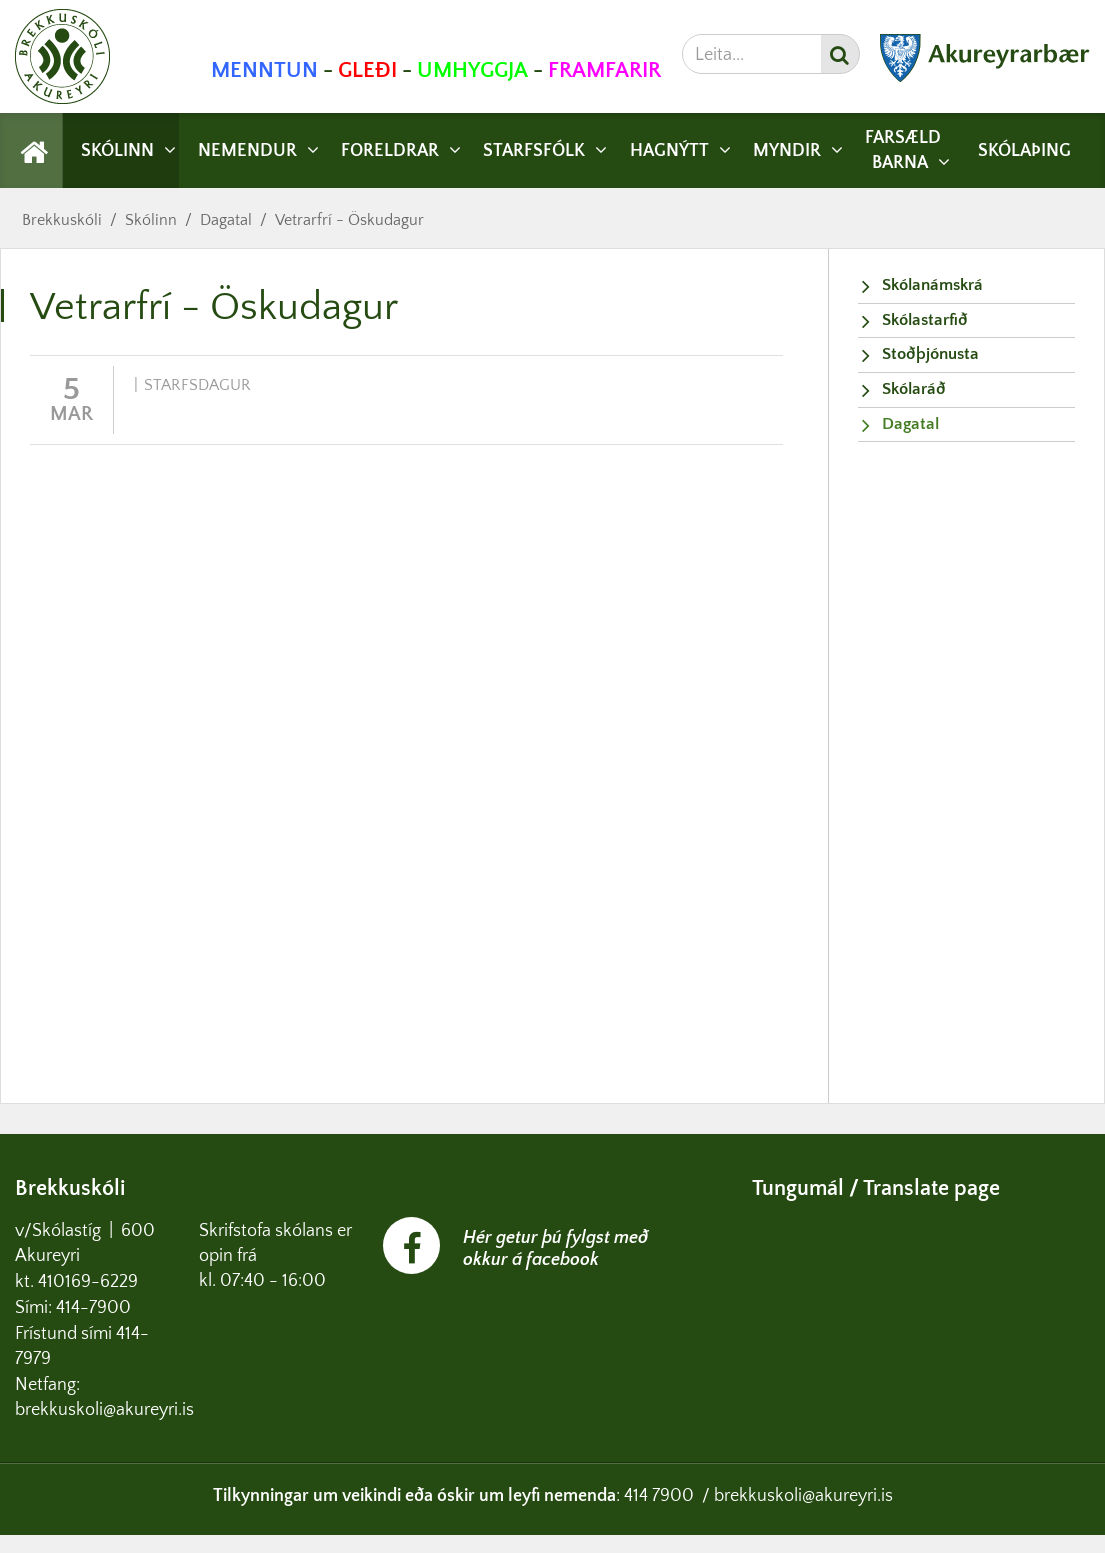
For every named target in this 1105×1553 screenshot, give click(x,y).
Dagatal (226, 220)
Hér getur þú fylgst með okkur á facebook (555, 1249)
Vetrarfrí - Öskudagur (349, 220)
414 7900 (659, 1496)
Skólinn (151, 220)
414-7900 (95, 1308)
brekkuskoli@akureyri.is (803, 1496)
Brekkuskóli (62, 220)
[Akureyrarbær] (985, 77)
